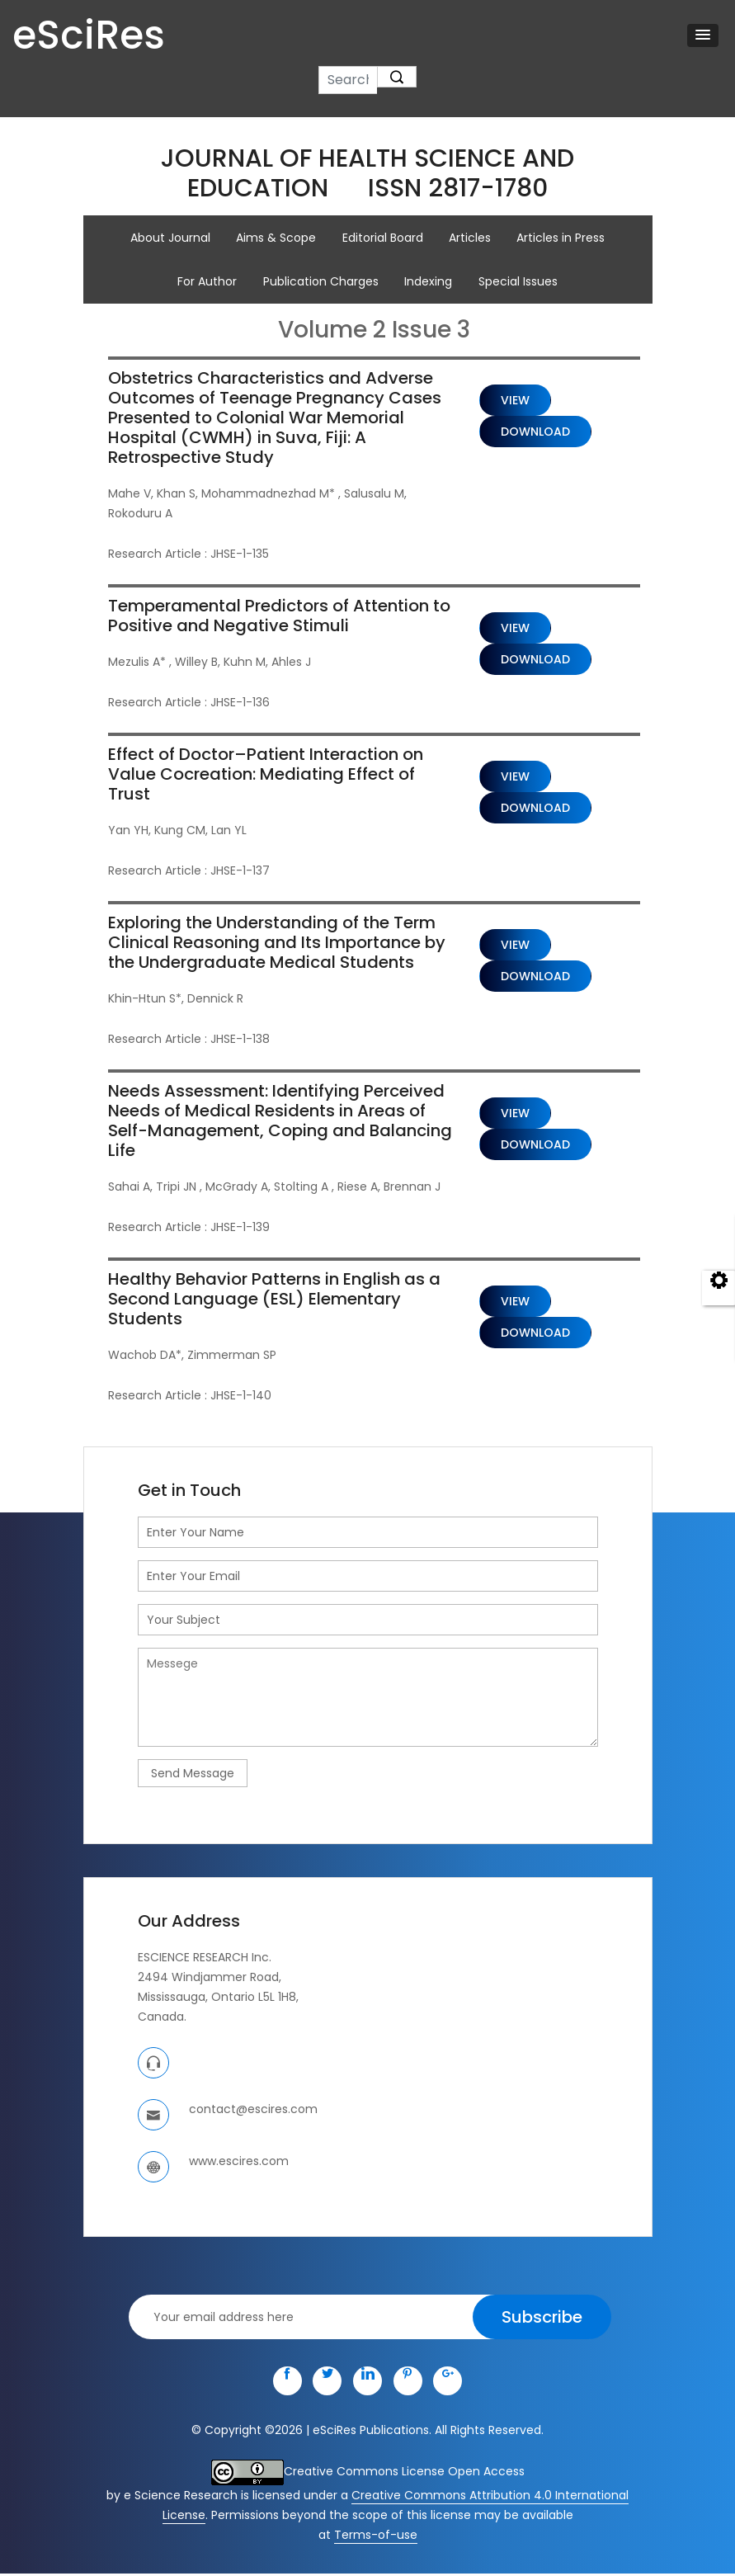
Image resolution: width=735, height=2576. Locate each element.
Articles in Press (562, 237)
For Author (207, 282)
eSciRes (89, 36)
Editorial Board (382, 237)
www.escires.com (239, 2163)
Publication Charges (321, 282)
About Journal (170, 237)
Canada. (162, 2019)
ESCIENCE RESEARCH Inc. (204, 1959)
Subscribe (542, 2319)
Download (535, 433)
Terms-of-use (375, 2537)
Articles (471, 237)
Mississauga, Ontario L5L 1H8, (218, 1999)
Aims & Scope (276, 237)
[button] (703, 35)
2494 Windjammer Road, (209, 1979)
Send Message (192, 1775)
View (515, 402)
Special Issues (518, 282)
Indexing (429, 282)
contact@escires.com (253, 2111)
